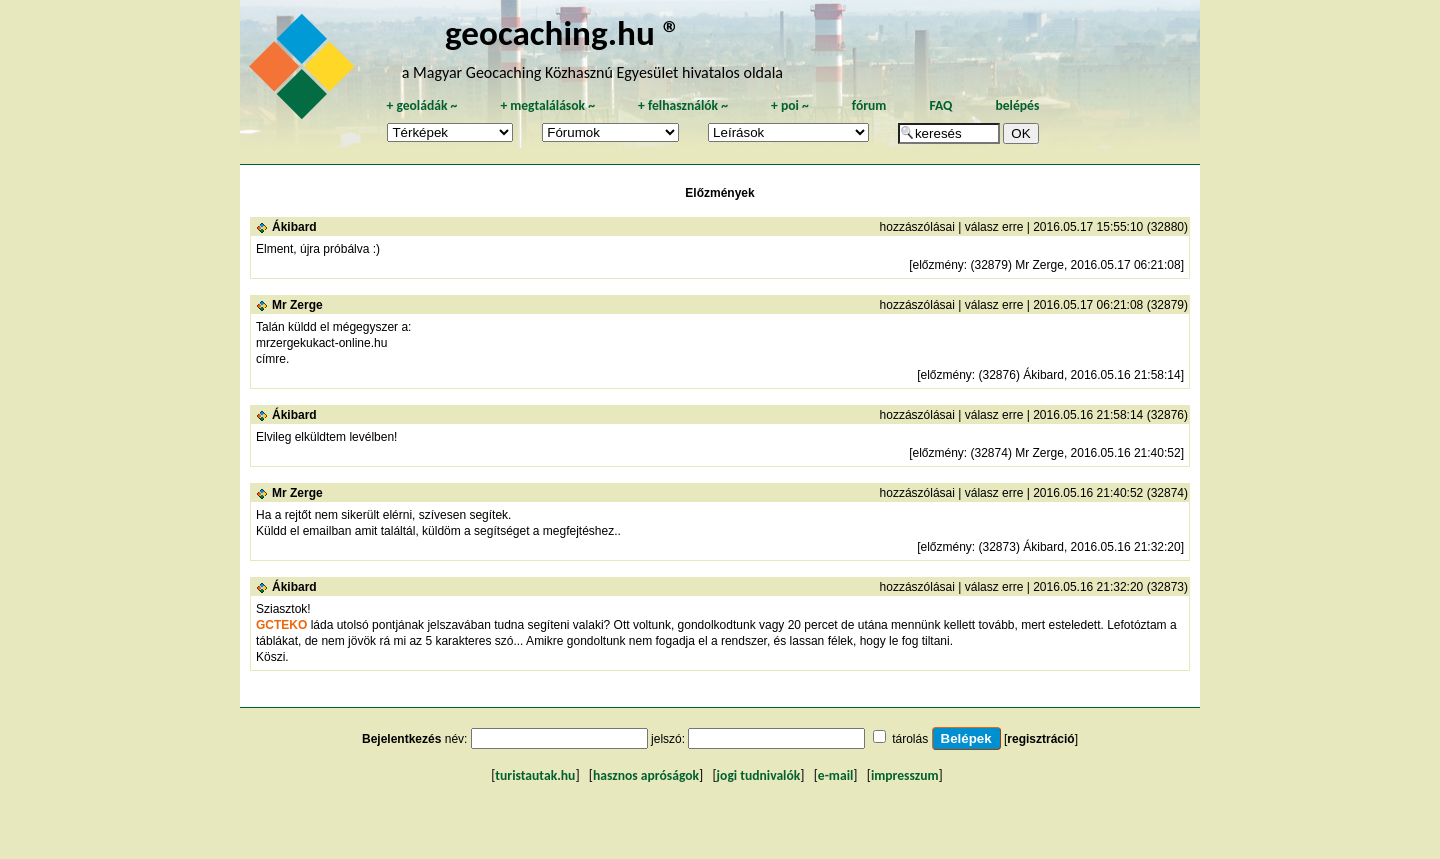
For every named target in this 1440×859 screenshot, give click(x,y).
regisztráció (1040, 739)
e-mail (835, 775)
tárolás (910, 739)
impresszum (905, 775)
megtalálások (547, 105)
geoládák (421, 105)
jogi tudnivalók (759, 775)
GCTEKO (281, 625)
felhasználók (683, 105)
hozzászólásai (917, 227)
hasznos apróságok (646, 775)
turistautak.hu (535, 775)
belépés (1017, 105)
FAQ (940, 105)
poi (790, 105)
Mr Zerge (297, 305)
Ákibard (294, 227)
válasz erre (994, 227)
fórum (869, 105)
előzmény (937, 265)
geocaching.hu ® (563, 32)
